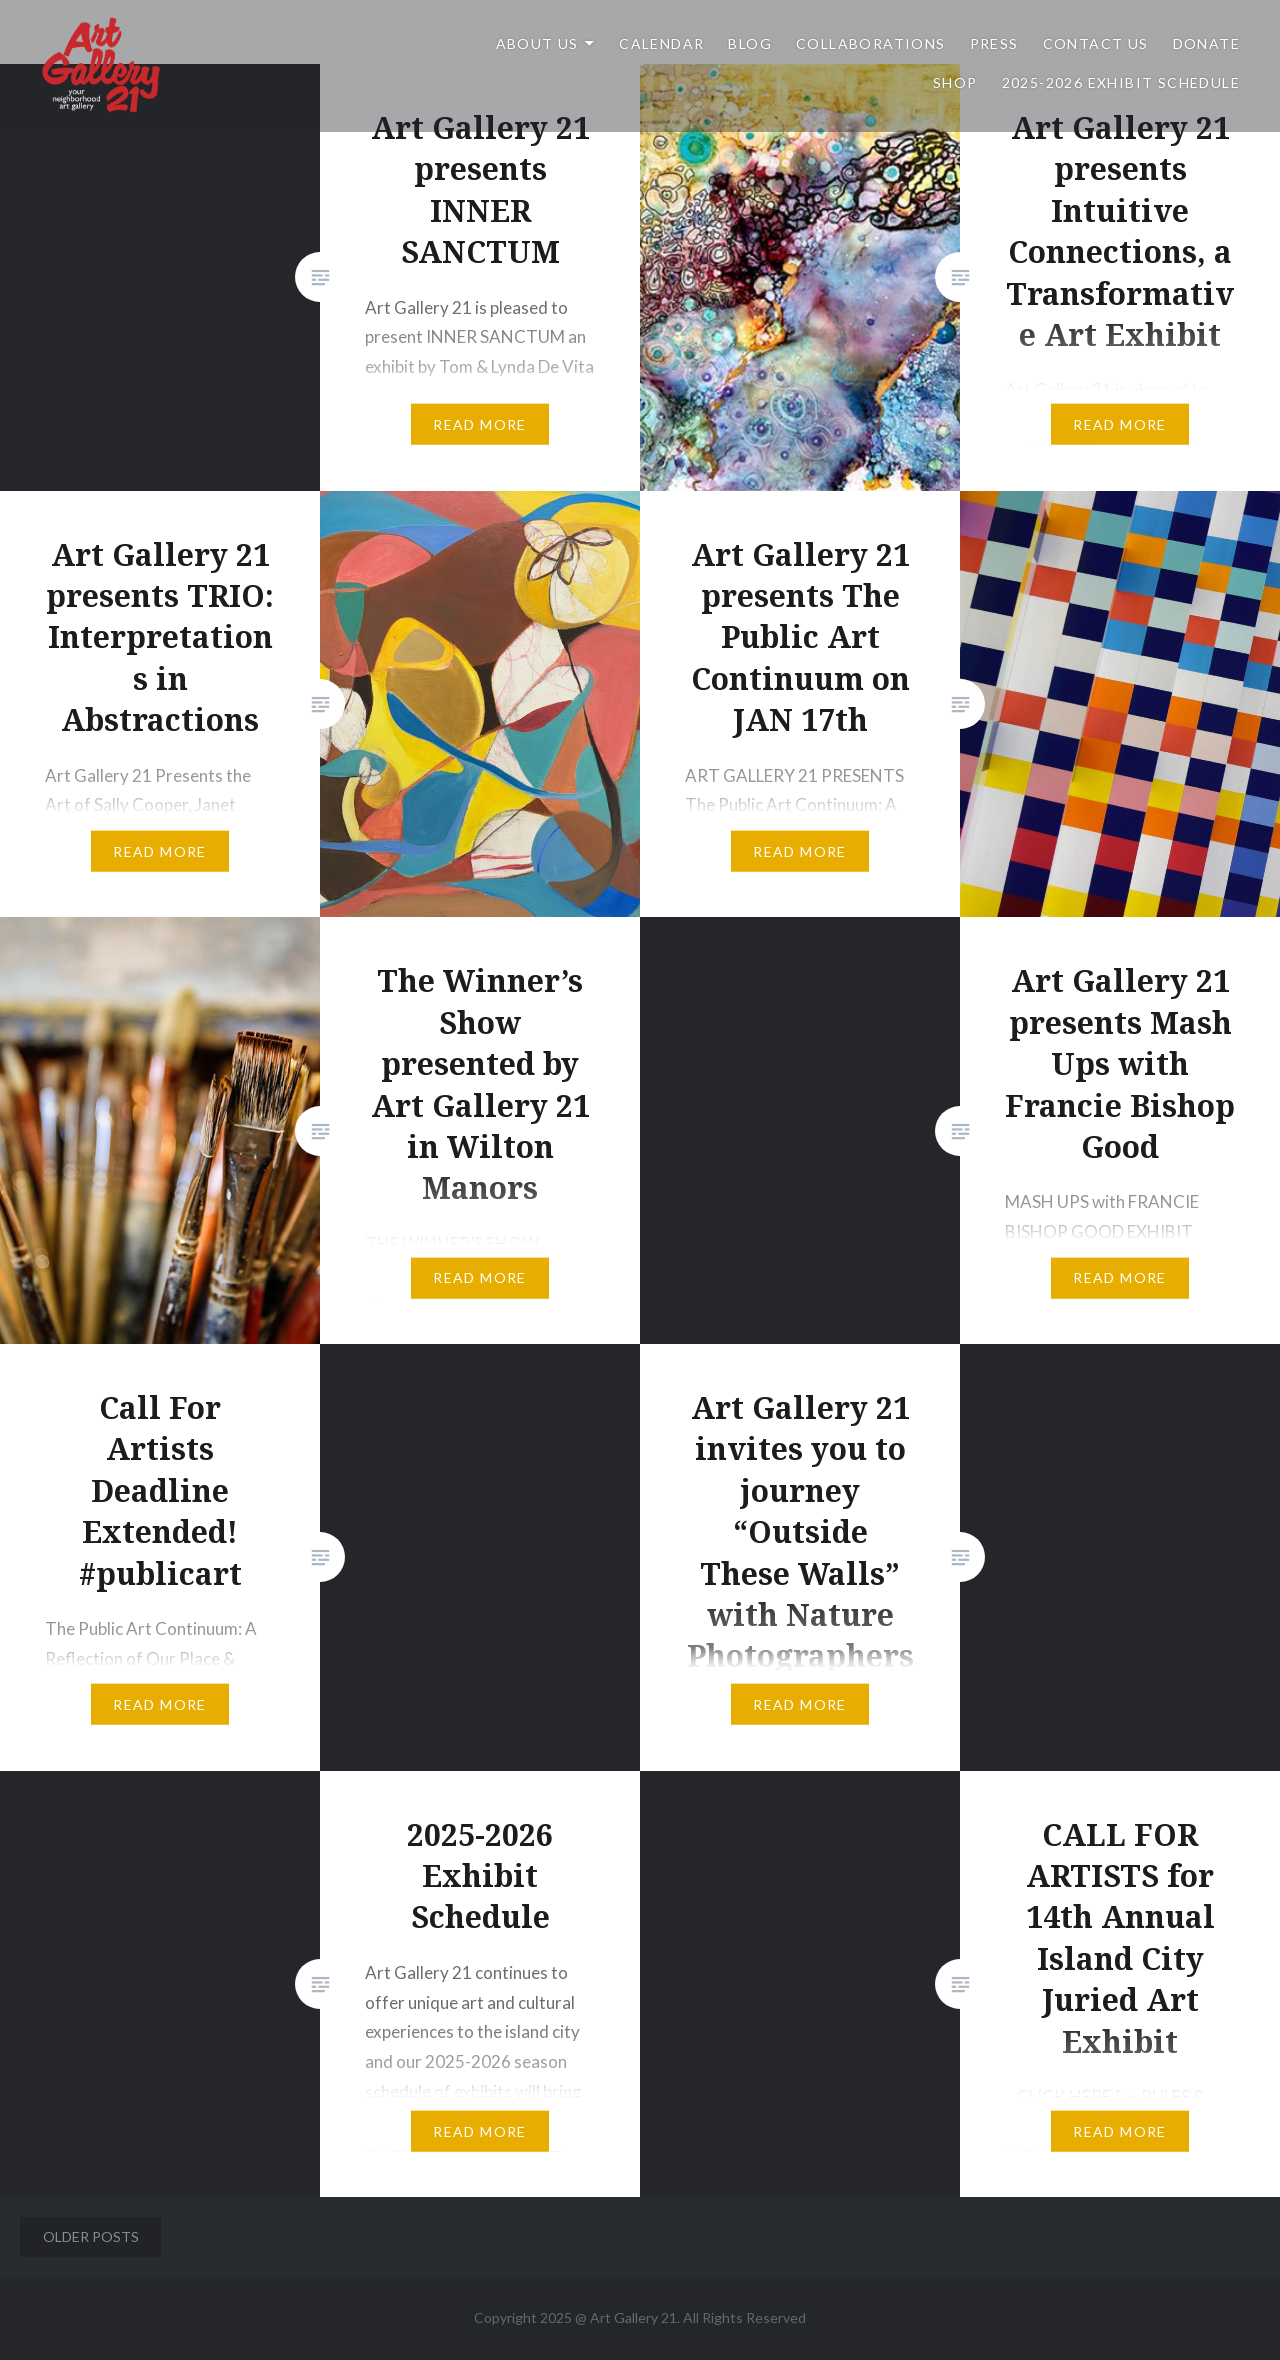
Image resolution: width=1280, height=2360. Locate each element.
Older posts (91, 2236)
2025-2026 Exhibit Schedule (1121, 82)
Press (994, 43)
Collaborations (871, 43)
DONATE (1206, 43)
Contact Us (1096, 43)
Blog (750, 43)
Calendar (661, 43)
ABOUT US (537, 43)
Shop (955, 82)
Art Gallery (625, 2317)
